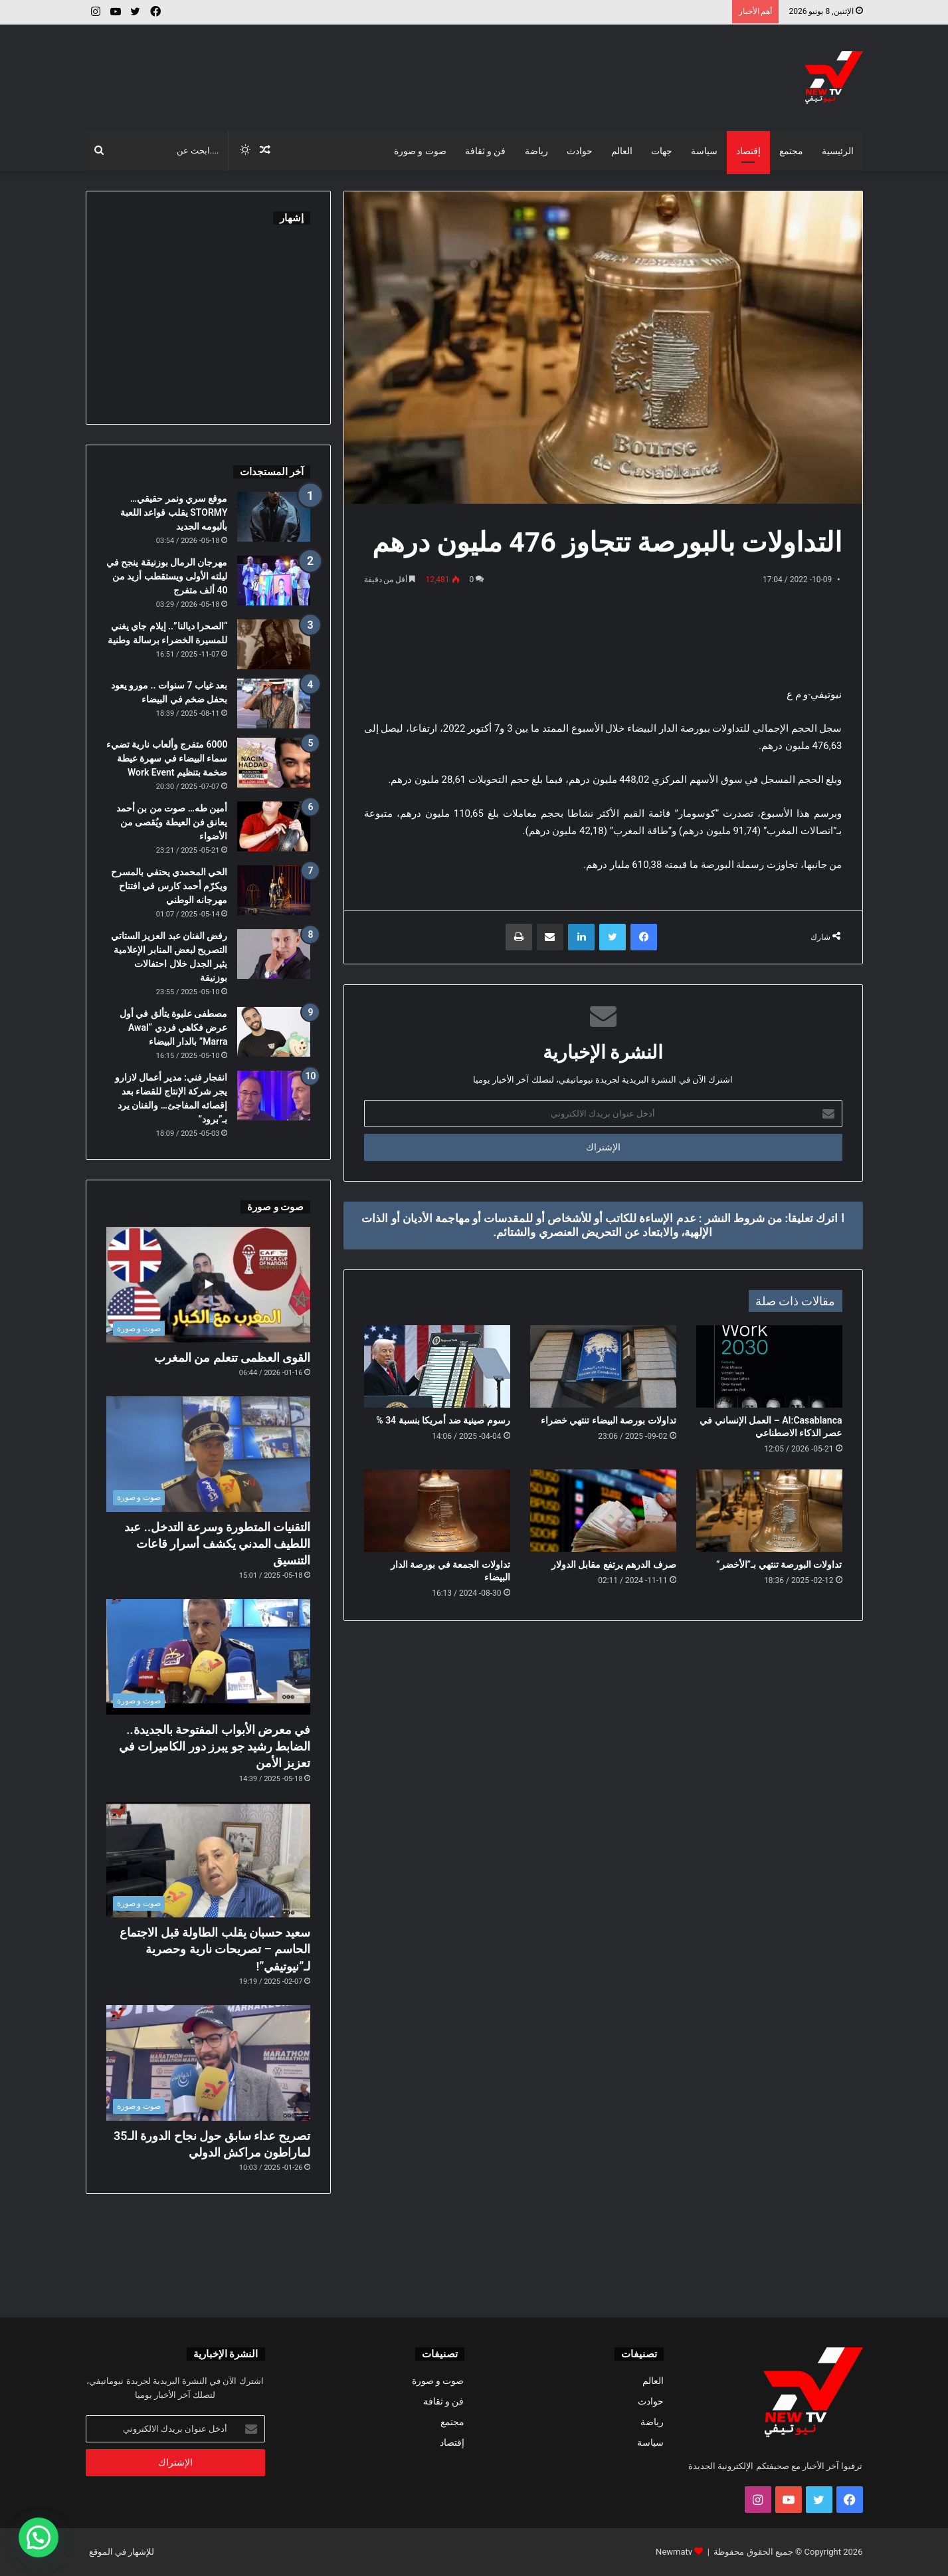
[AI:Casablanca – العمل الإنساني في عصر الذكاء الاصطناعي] (769, 1366)
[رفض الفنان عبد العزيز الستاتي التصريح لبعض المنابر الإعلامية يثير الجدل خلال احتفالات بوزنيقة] (273, 954)
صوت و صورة (420, 151)
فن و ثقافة (485, 151)
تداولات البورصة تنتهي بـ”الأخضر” (779, 1564)
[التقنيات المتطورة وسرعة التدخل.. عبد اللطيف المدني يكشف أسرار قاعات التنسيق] (208, 1454)
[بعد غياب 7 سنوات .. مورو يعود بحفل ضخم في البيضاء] (273, 703)
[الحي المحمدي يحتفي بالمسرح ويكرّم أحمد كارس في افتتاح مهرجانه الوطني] (273, 890)
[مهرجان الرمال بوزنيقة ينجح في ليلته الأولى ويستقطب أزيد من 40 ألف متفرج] (273, 580)
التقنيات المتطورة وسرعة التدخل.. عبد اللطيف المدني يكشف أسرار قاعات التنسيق (217, 1543)
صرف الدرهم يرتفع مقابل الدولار (613, 1564)
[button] (38, 2537)
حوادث (580, 151)
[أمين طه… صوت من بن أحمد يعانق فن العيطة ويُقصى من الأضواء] (273, 826)
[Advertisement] (341, 68)
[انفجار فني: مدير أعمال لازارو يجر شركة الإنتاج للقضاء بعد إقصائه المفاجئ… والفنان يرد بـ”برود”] (273, 1096)
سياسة (704, 151)
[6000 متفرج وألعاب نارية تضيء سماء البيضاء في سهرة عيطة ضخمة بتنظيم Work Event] (273, 763)
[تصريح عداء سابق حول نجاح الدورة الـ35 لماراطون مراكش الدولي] (208, 2063)
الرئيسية (838, 151)
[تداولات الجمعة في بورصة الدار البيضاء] (437, 1510)
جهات (661, 151)
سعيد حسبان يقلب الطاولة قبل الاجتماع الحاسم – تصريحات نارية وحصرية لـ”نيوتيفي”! (215, 1949)
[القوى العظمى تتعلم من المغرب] (208, 1284)
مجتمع (791, 151)
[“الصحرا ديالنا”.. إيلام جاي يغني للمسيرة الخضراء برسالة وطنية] (273, 644)
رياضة (536, 151)
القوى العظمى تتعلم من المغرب (232, 1357)
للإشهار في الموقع (121, 2552)
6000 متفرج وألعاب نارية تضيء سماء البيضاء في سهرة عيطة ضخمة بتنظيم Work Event (167, 758)
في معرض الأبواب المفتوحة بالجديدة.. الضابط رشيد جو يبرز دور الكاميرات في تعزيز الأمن (215, 1746)
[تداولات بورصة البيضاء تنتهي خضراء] (603, 1366)
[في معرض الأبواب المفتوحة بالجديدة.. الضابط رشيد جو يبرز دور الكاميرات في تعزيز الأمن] (208, 1657)
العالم (621, 151)
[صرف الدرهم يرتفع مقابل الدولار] (603, 1510)
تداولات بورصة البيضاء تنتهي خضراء (608, 1420)
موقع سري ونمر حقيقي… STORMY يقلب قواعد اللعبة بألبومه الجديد (174, 512)
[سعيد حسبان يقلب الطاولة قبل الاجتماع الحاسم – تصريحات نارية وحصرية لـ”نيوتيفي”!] (208, 1860)
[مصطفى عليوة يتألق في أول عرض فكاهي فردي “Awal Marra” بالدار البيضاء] (273, 1032)
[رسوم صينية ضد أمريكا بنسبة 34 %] (437, 1366)
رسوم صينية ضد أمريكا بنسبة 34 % (443, 1420)
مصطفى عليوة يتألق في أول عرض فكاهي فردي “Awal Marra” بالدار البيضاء (174, 1027)
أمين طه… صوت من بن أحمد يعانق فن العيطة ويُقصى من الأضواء (172, 822)
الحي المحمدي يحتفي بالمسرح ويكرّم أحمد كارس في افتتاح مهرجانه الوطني (169, 886)
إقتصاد (748, 151)
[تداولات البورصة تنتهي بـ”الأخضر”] (769, 1510)
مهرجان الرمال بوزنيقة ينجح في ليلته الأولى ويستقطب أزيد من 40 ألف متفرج (167, 576)
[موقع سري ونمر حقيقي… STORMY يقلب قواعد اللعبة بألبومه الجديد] (273, 517)
